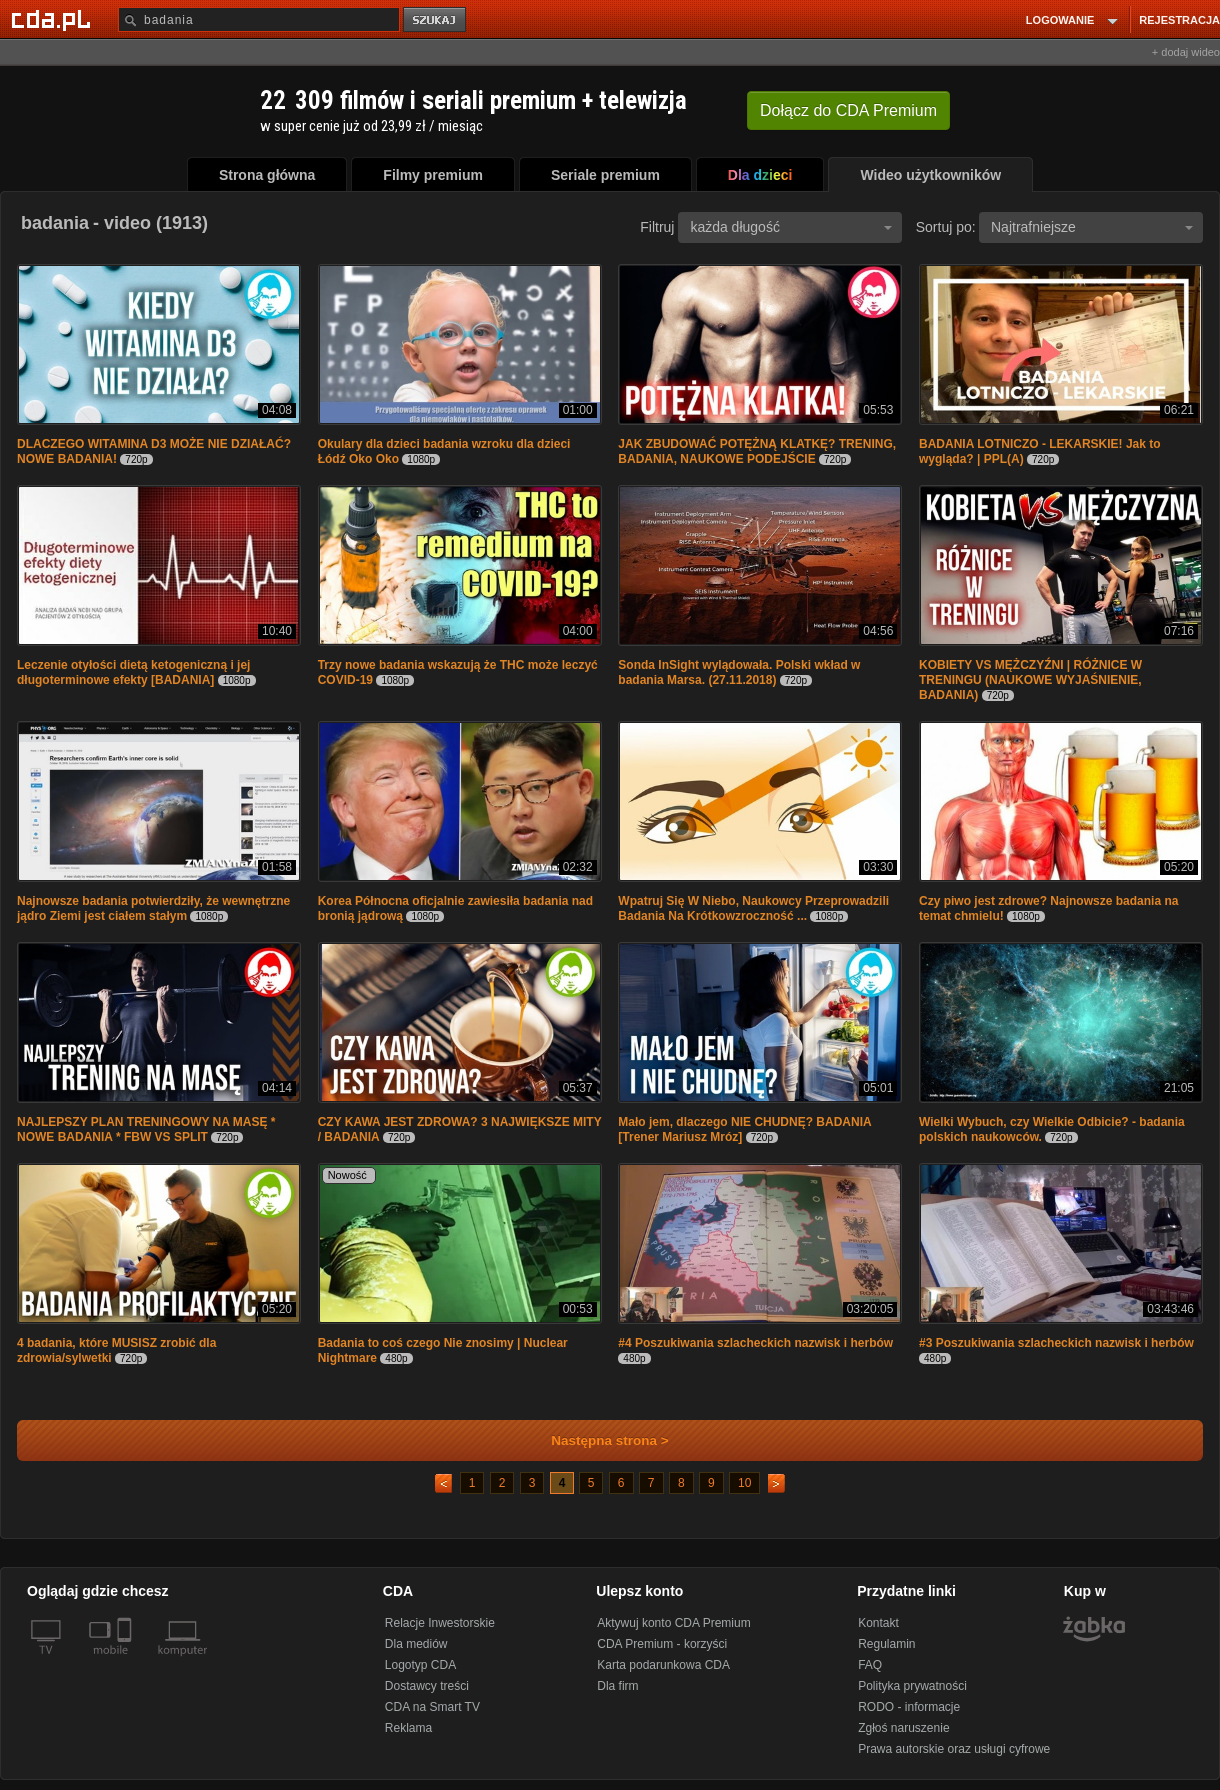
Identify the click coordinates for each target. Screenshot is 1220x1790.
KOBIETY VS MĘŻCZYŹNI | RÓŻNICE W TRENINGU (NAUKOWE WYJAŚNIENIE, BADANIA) (1030, 680)
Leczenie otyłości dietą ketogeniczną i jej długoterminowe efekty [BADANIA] (133, 672)
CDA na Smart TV (432, 1707)
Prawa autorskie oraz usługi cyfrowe (954, 1749)
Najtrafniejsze (1092, 227)
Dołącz (848, 110)
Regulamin (886, 1644)
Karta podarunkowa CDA (663, 1665)
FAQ (870, 1665)
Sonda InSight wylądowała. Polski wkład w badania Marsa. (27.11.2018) (739, 672)
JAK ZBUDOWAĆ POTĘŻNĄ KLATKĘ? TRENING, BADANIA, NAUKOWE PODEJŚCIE (757, 451)
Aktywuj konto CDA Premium (673, 1623)
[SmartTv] (126, 1662)
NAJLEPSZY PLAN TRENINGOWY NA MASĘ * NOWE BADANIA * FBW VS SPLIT (146, 1129)
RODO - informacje (909, 1707)
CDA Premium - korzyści (662, 1644)
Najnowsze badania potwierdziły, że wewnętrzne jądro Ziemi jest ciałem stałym (153, 908)
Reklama (408, 1728)
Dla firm (617, 1686)
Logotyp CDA (420, 1665)
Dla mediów (416, 1644)
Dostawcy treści (427, 1686)
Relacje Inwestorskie (440, 1623)
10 (744, 1483)
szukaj (436, 20)
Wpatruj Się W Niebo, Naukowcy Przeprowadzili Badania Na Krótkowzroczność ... (753, 908)
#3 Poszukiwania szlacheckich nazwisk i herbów (1056, 1343)
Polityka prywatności (912, 1686)
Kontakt (878, 1623)
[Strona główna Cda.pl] (54, 19)
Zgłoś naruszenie (903, 1728)
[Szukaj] (259, 19)
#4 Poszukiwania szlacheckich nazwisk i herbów (755, 1343)
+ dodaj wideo (1186, 52)
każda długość (791, 227)
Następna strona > (596, 1440)
